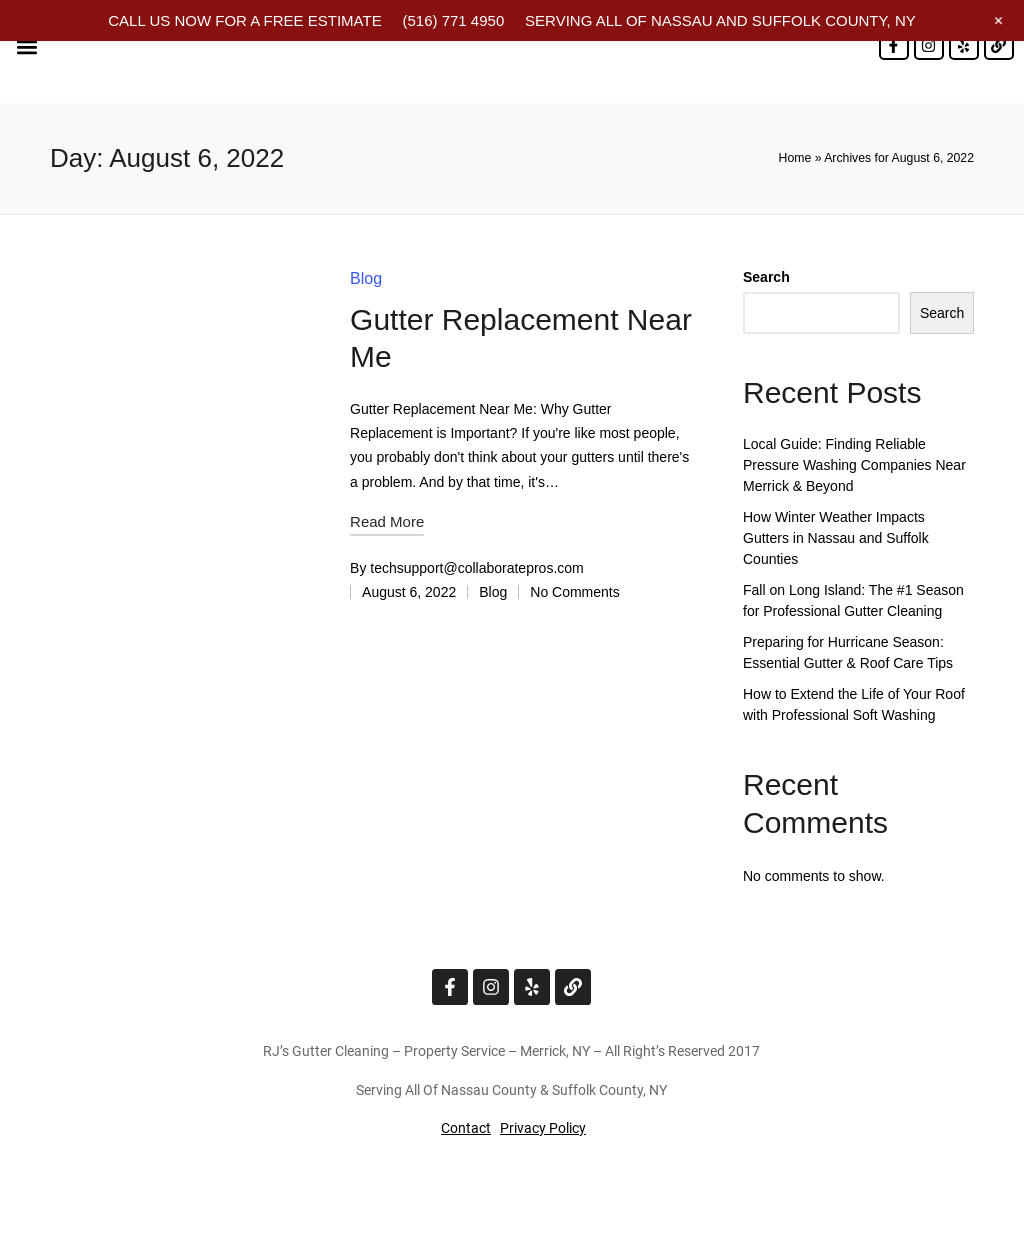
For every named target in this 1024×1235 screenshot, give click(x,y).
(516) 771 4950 (453, 20)
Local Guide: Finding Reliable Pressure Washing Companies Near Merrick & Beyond (854, 465)
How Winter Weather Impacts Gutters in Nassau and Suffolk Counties (836, 538)
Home (795, 158)
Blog (366, 278)
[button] (26, 46)
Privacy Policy (543, 1128)
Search (766, 277)
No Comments (574, 592)
